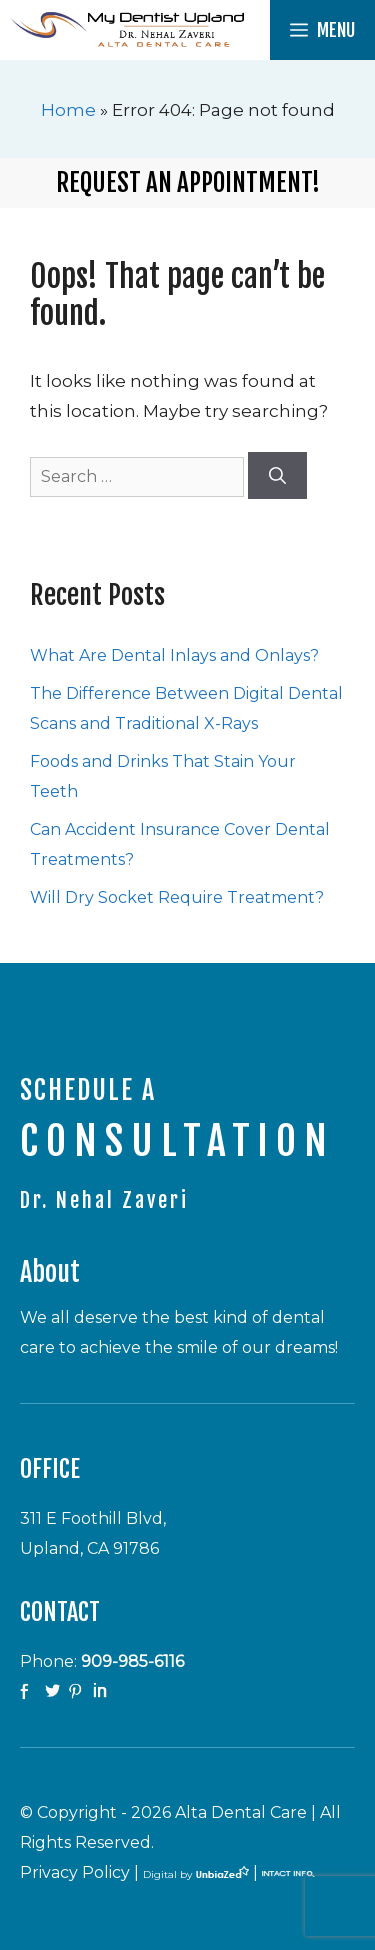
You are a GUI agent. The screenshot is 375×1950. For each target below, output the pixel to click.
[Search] (277, 476)
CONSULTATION (177, 1141)
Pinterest (78, 1692)
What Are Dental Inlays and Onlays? (174, 655)
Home (68, 110)
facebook (30, 1692)
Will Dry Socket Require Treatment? (177, 897)
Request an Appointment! (188, 182)
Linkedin (102, 1692)
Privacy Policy (75, 1872)
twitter (54, 1692)
